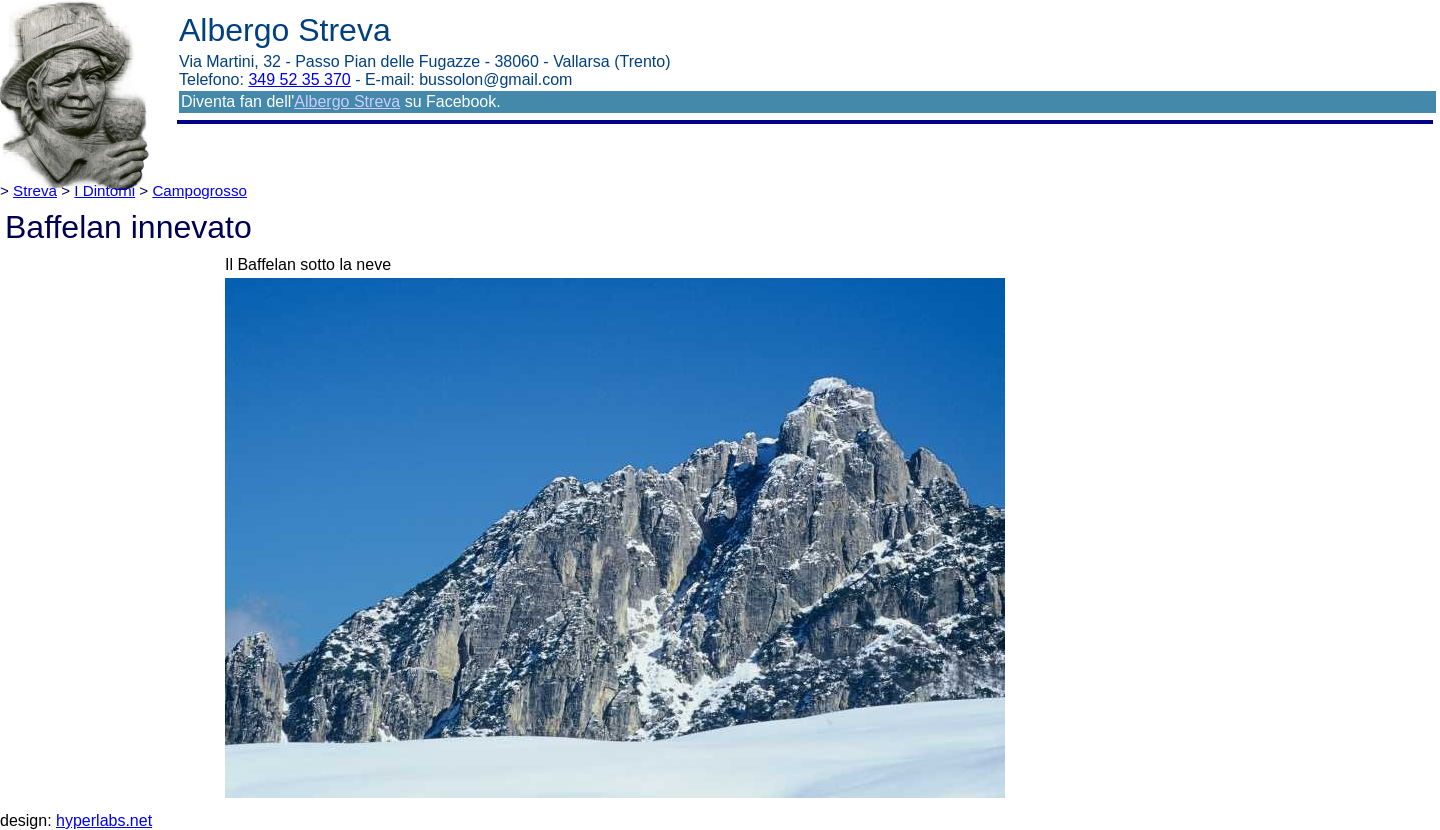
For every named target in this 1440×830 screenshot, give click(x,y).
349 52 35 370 (299, 79)
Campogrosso (199, 190)
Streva (35, 190)
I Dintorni (104, 190)
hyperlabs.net (104, 820)
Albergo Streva (347, 101)
